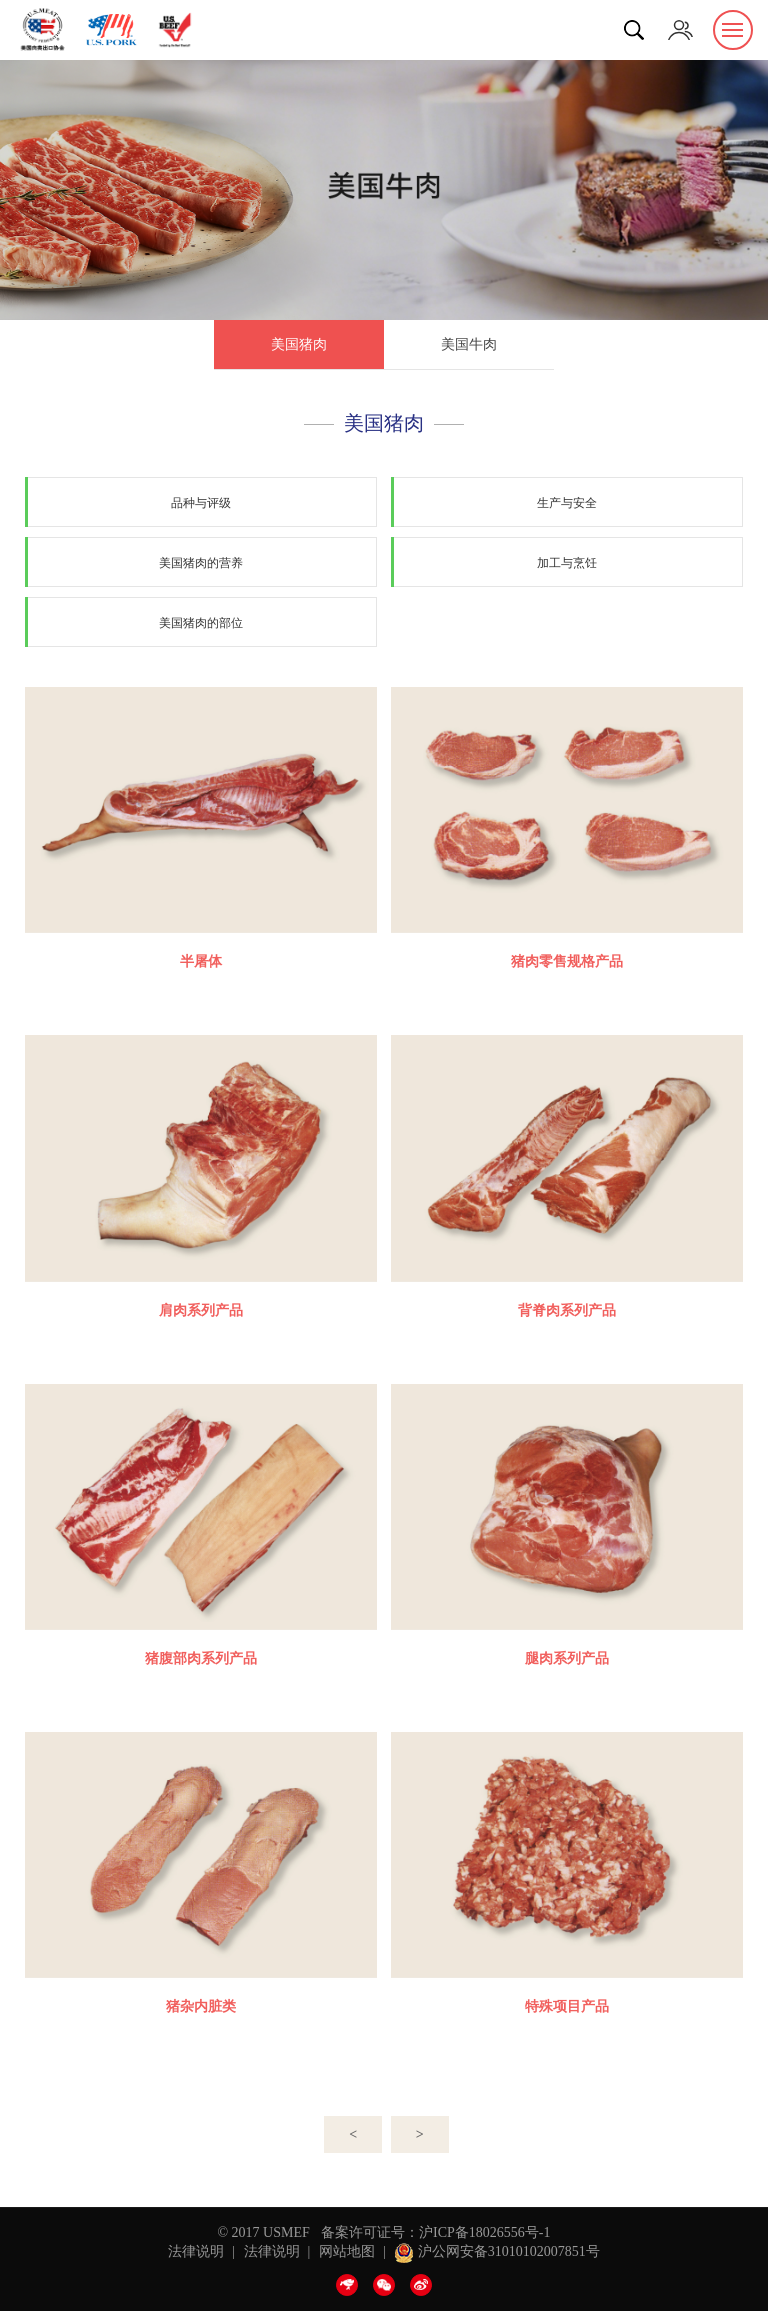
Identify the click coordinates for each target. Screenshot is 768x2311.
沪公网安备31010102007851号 (497, 2251)
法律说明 (196, 2251)
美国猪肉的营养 (201, 563)
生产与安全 (567, 503)
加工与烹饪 (567, 563)
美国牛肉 (469, 344)
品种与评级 (201, 503)
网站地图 (347, 2251)
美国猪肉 (299, 344)
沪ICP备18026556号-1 (484, 2232)
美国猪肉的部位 (201, 623)
